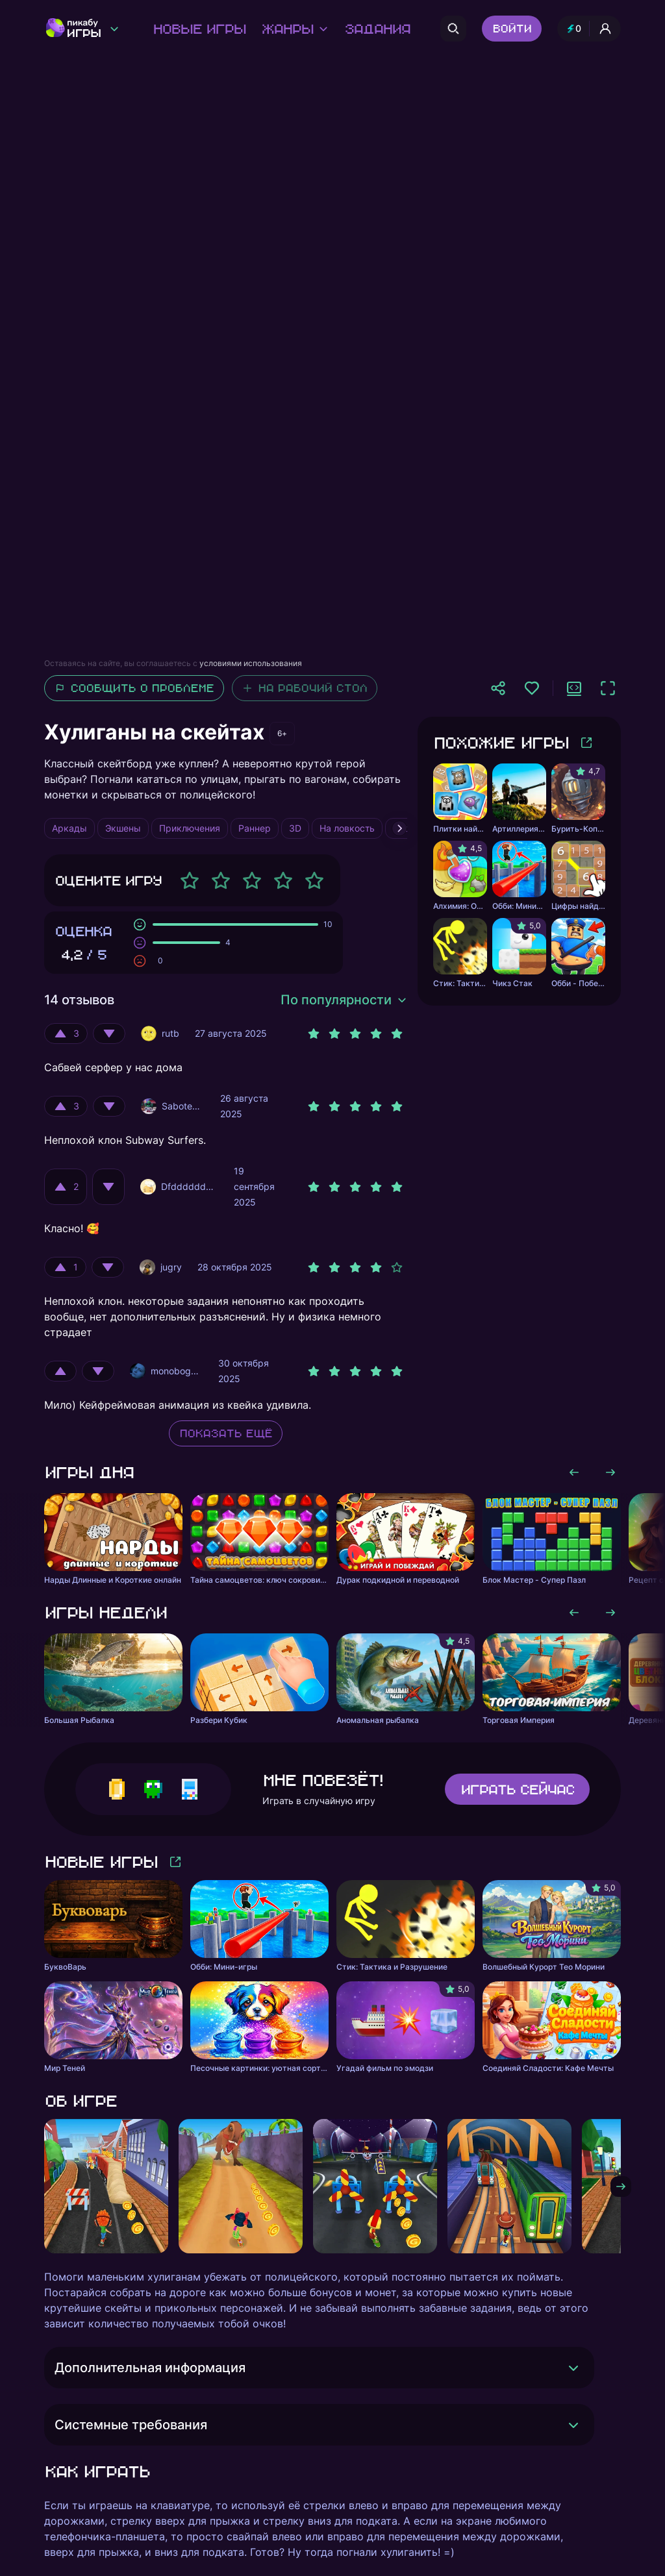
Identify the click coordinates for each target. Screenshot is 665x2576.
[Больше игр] (586, 742)
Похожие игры (500, 742)
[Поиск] (453, 29)
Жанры (295, 28)
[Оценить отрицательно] (109, 1033)
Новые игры (199, 28)
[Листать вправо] (610, 1472)
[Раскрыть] (573, 2367)
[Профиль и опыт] (589, 29)
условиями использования (250, 663)
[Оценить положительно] (66, 1033)
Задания (377, 28)
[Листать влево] (574, 1472)
